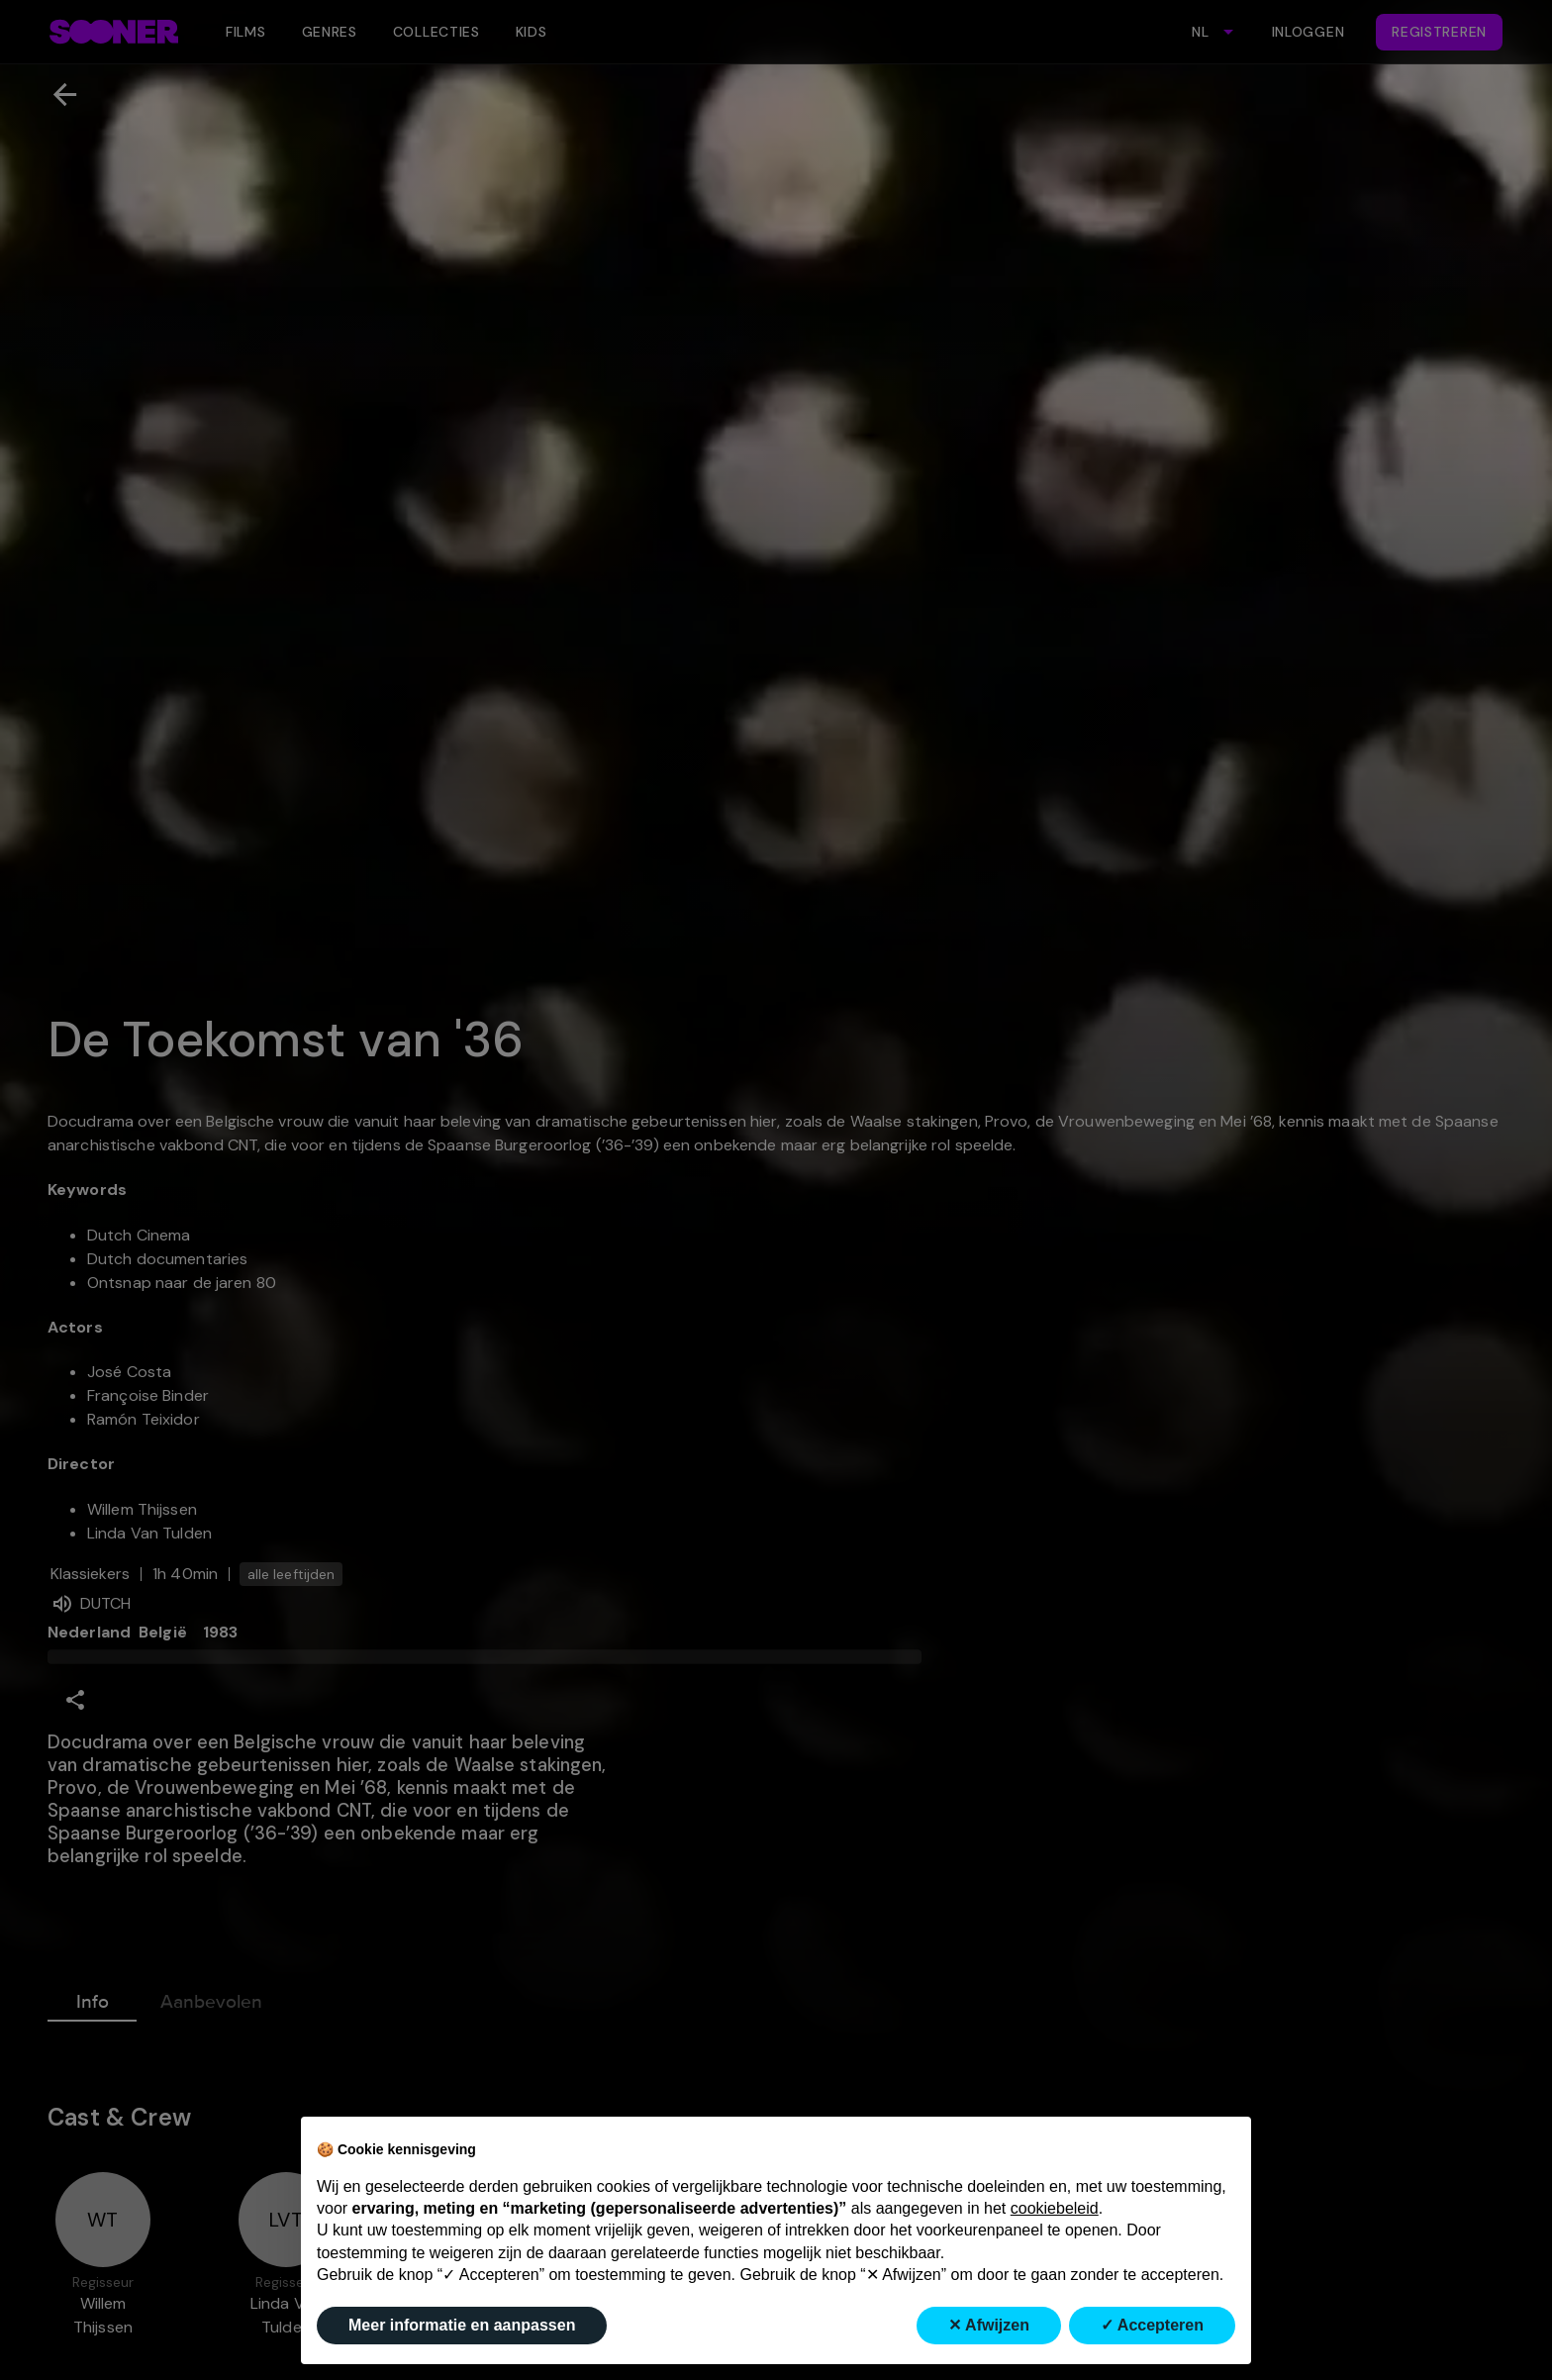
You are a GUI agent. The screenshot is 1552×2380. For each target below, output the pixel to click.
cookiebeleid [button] (1055, 2208)
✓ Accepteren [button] (1152, 2325)
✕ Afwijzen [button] (988, 2325)
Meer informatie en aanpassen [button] (461, 2325)
